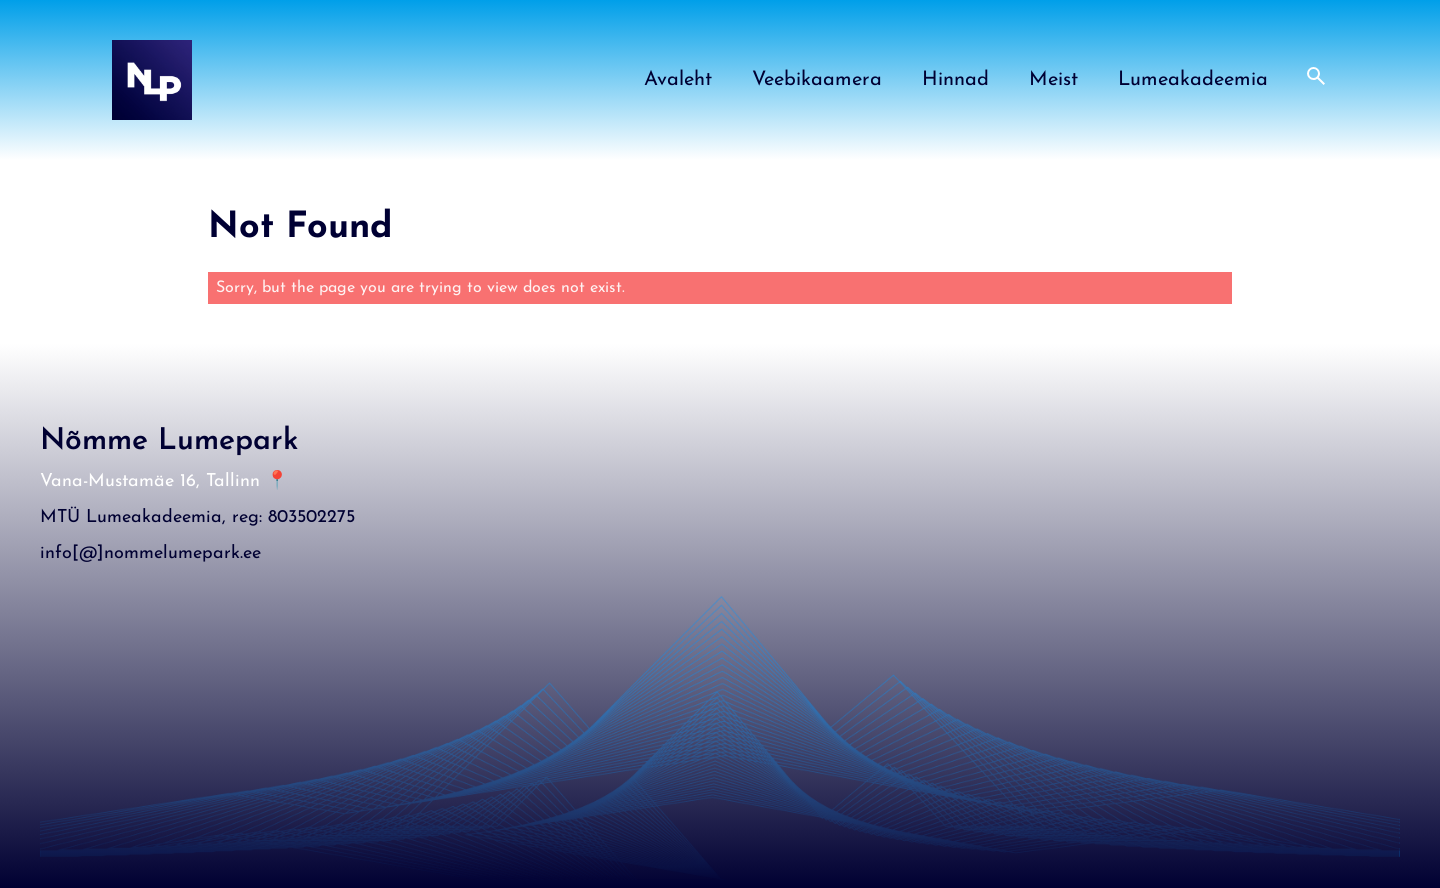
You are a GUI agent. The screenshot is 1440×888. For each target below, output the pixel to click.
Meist (1053, 80)
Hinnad (955, 80)
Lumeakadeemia (1193, 80)
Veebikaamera (817, 80)
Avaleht (678, 80)
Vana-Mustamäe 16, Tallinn (150, 481)
